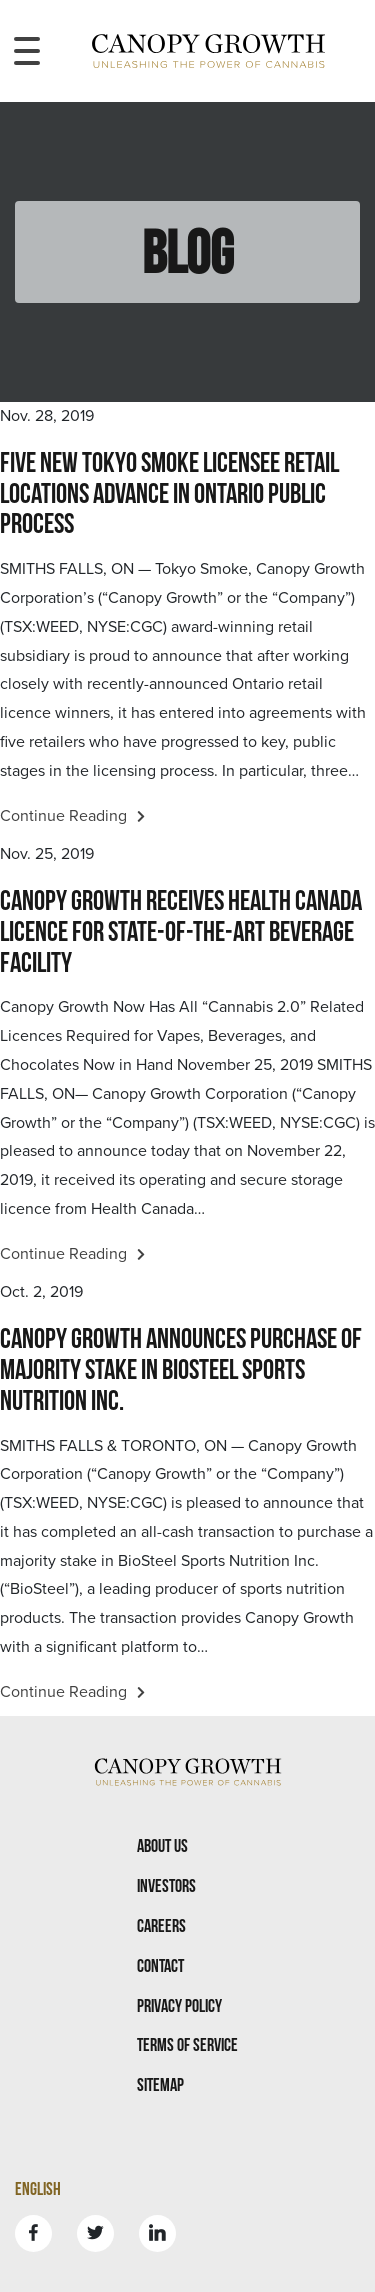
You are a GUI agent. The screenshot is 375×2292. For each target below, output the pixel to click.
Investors (166, 1885)
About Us (162, 1845)
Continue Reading (72, 816)
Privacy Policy (179, 2005)
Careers (161, 1925)
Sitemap (160, 2084)
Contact (160, 1965)
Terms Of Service (187, 2044)
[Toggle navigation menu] (27, 51)
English (38, 2188)
